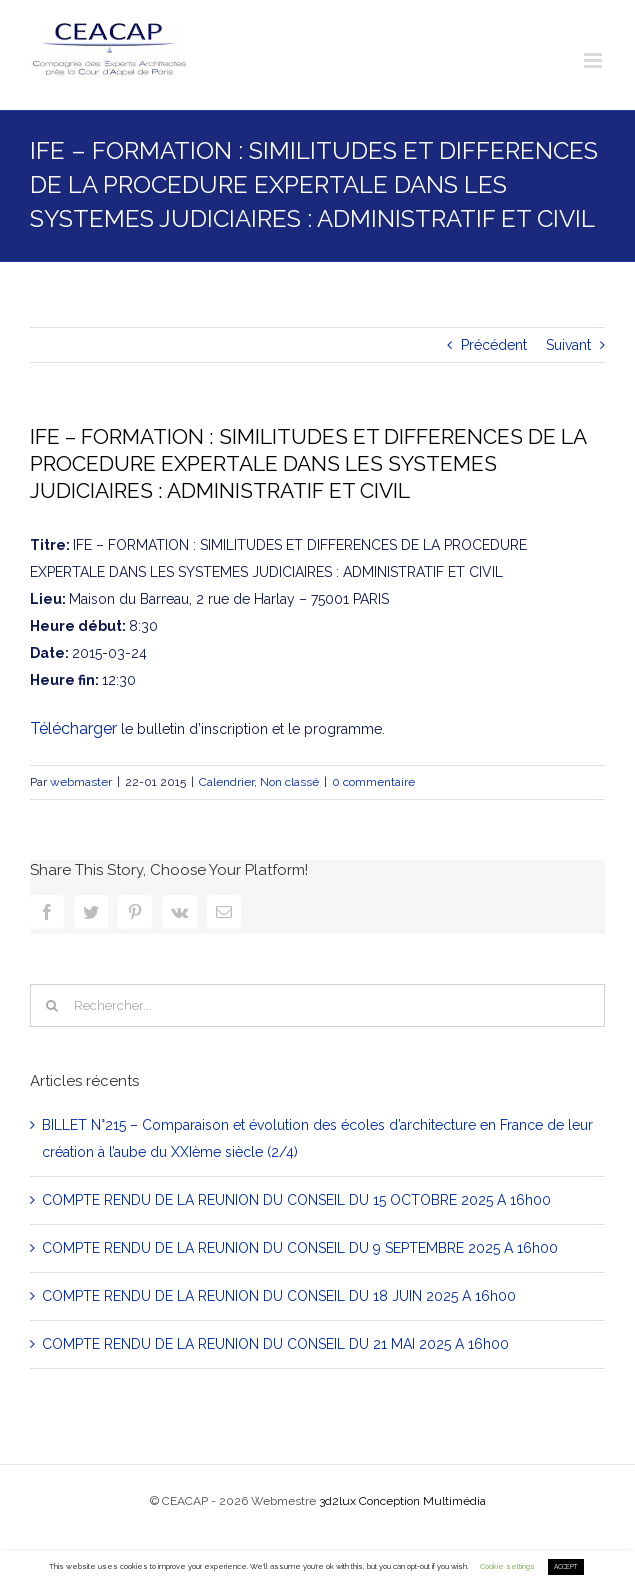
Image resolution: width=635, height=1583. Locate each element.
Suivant (568, 345)
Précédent (494, 345)
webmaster (81, 782)
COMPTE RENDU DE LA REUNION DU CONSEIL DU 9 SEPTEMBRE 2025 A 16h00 (300, 1248)
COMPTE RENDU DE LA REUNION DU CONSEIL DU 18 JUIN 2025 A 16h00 (279, 1296)
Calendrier (226, 782)
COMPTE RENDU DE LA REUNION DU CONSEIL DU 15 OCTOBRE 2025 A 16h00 (296, 1200)
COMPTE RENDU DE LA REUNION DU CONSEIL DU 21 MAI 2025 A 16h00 (275, 1344)
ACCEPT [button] (566, 1567)
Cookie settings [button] (507, 1566)
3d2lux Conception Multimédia (402, 1501)
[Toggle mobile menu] (594, 60)
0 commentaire (373, 782)
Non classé (289, 782)
